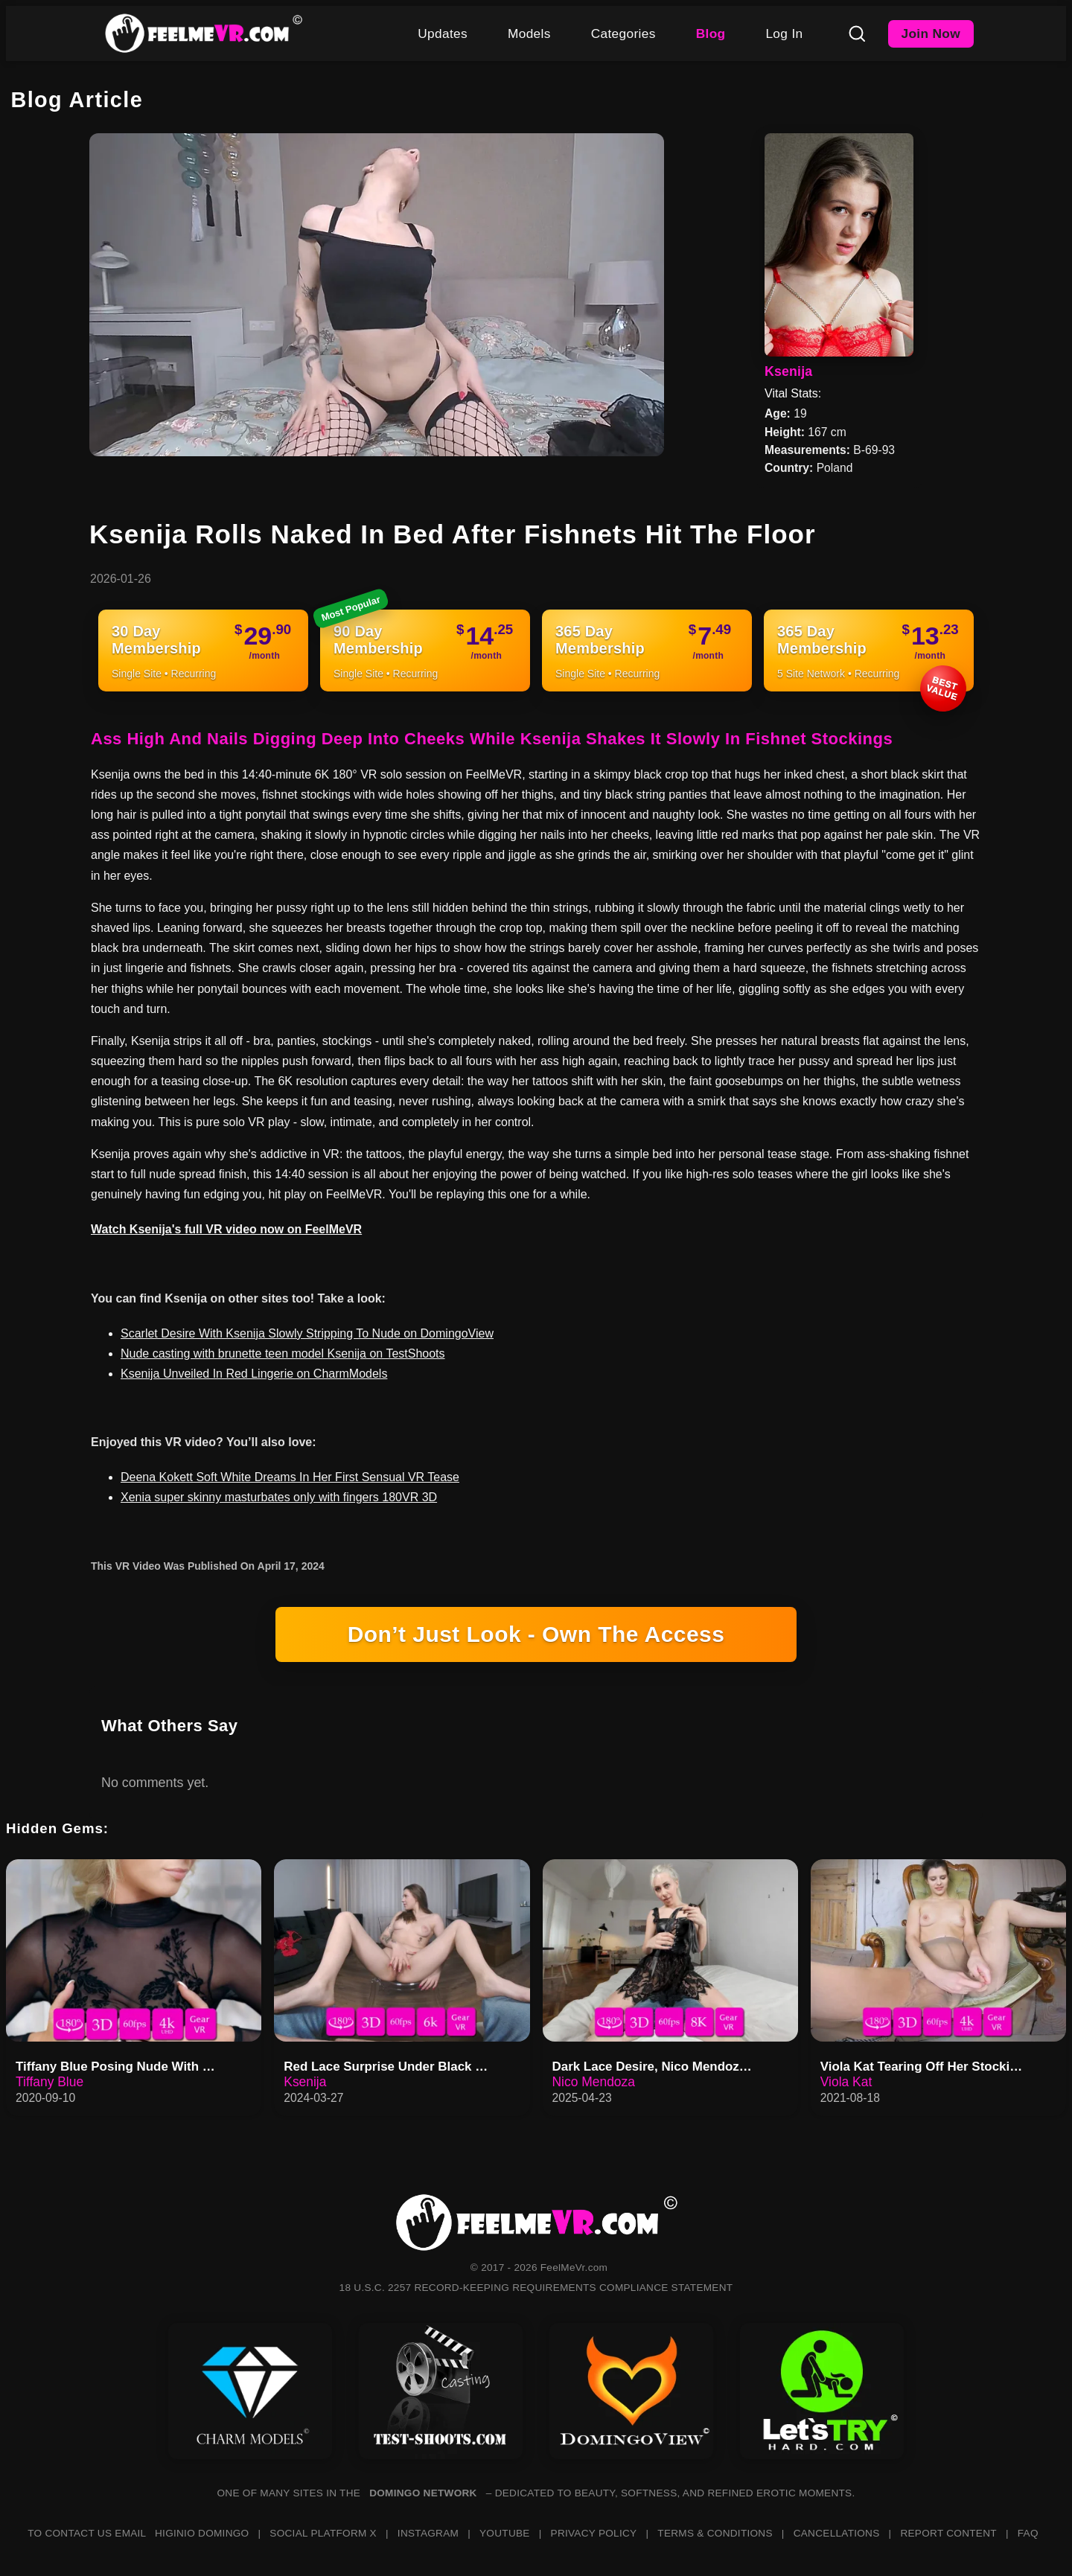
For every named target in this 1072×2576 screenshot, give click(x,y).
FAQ (1028, 2533)
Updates (443, 33)
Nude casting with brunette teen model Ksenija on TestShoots (283, 1353)
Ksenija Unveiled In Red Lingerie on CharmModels (254, 1373)
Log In (784, 33)
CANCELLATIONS (837, 2533)
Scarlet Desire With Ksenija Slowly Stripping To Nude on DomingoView (307, 1333)
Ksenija (788, 371)
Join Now (931, 33)
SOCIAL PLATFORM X (323, 2533)
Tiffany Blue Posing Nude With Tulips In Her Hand (122, 2066)
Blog (711, 33)
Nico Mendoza (593, 2081)
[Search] (856, 33)
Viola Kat (846, 2081)
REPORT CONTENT (948, 2533)
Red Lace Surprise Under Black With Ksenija (390, 2066)
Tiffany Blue (49, 2081)
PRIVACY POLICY (594, 2533)
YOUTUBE (504, 2533)
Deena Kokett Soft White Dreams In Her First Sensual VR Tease (290, 1477)
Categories (623, 33)
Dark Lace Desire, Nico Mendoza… (655, 2066)
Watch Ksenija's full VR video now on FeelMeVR (226, 1229)
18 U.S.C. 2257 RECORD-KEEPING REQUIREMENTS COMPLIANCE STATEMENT (536, 2287)
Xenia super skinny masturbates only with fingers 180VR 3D (279, 1497)
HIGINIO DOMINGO (202, 2533)
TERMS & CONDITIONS (714, 2533)
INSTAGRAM (428, 2533)
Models (529, 33)
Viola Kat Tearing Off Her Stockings (926, 2066)
